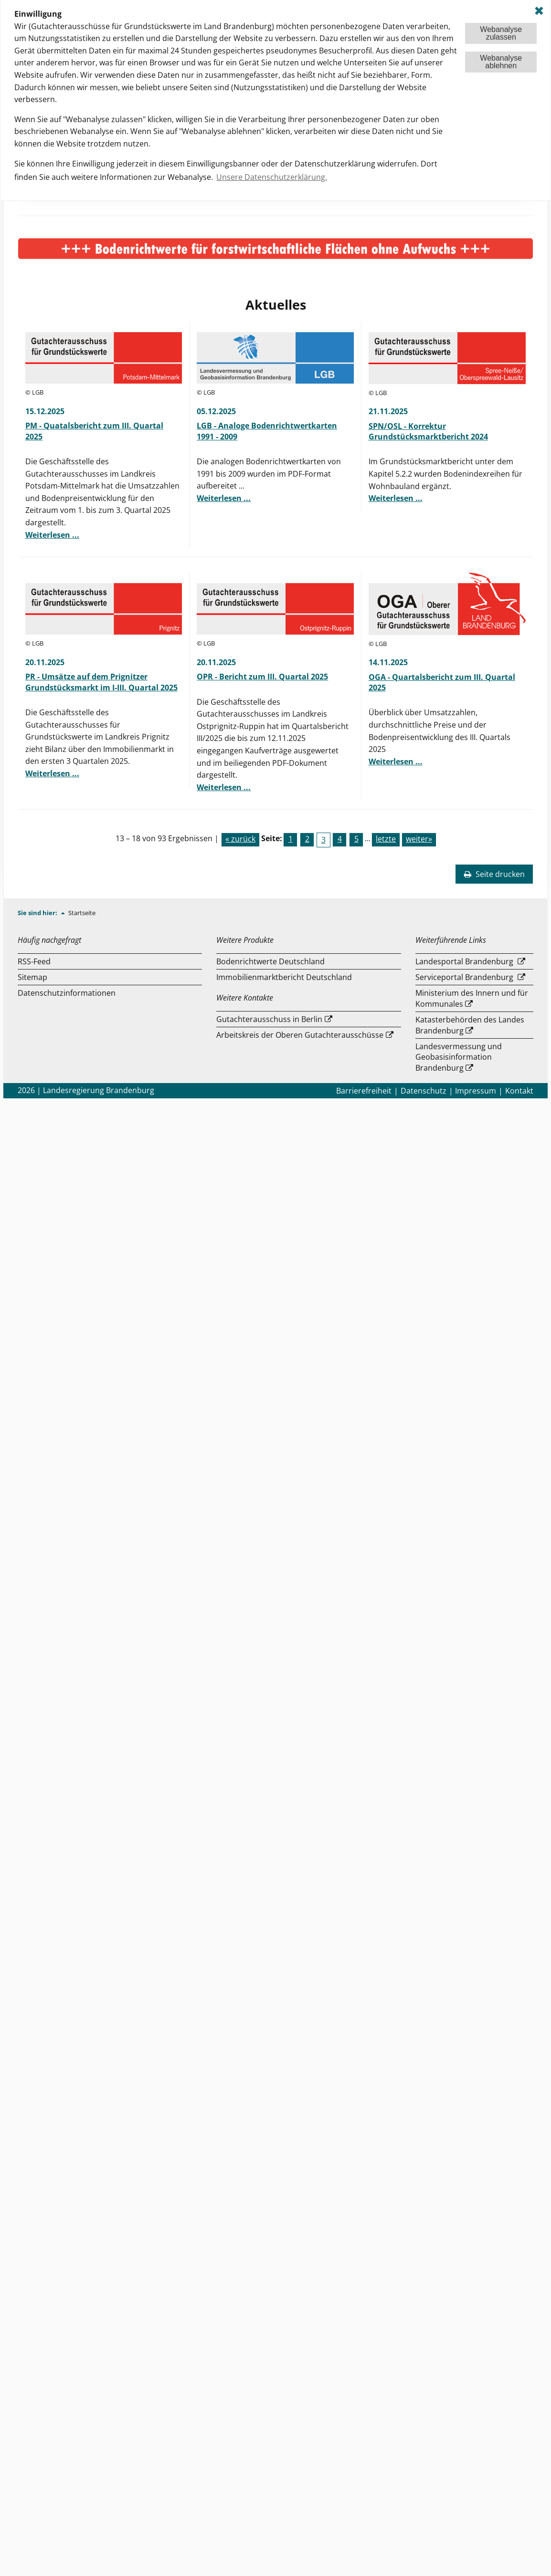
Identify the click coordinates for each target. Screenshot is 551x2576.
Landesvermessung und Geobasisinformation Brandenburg (458, 1057)
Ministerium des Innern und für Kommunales (471, 998)
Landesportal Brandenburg (464, 961)
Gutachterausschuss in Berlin (269, 1019)
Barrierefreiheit (364, 1090)
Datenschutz (423, 1090)
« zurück (240, 839)
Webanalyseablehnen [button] (501, 62)
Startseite (81, 912)
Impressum (475, 1090)
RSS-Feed (34, 961)
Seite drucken (494, 874)
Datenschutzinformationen (67, 993)
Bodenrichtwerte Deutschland (270, 961)
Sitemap (32, 977)
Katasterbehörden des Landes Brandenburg (469, 1024)
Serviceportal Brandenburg (464, 977)
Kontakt (519, 1090)
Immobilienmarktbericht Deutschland (284, 977)
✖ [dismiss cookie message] (539, 10)
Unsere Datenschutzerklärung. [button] (271, 177)
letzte (386, 839)
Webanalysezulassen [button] (501, 33)
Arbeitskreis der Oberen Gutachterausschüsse (299, 1035)
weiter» (419, 839)
